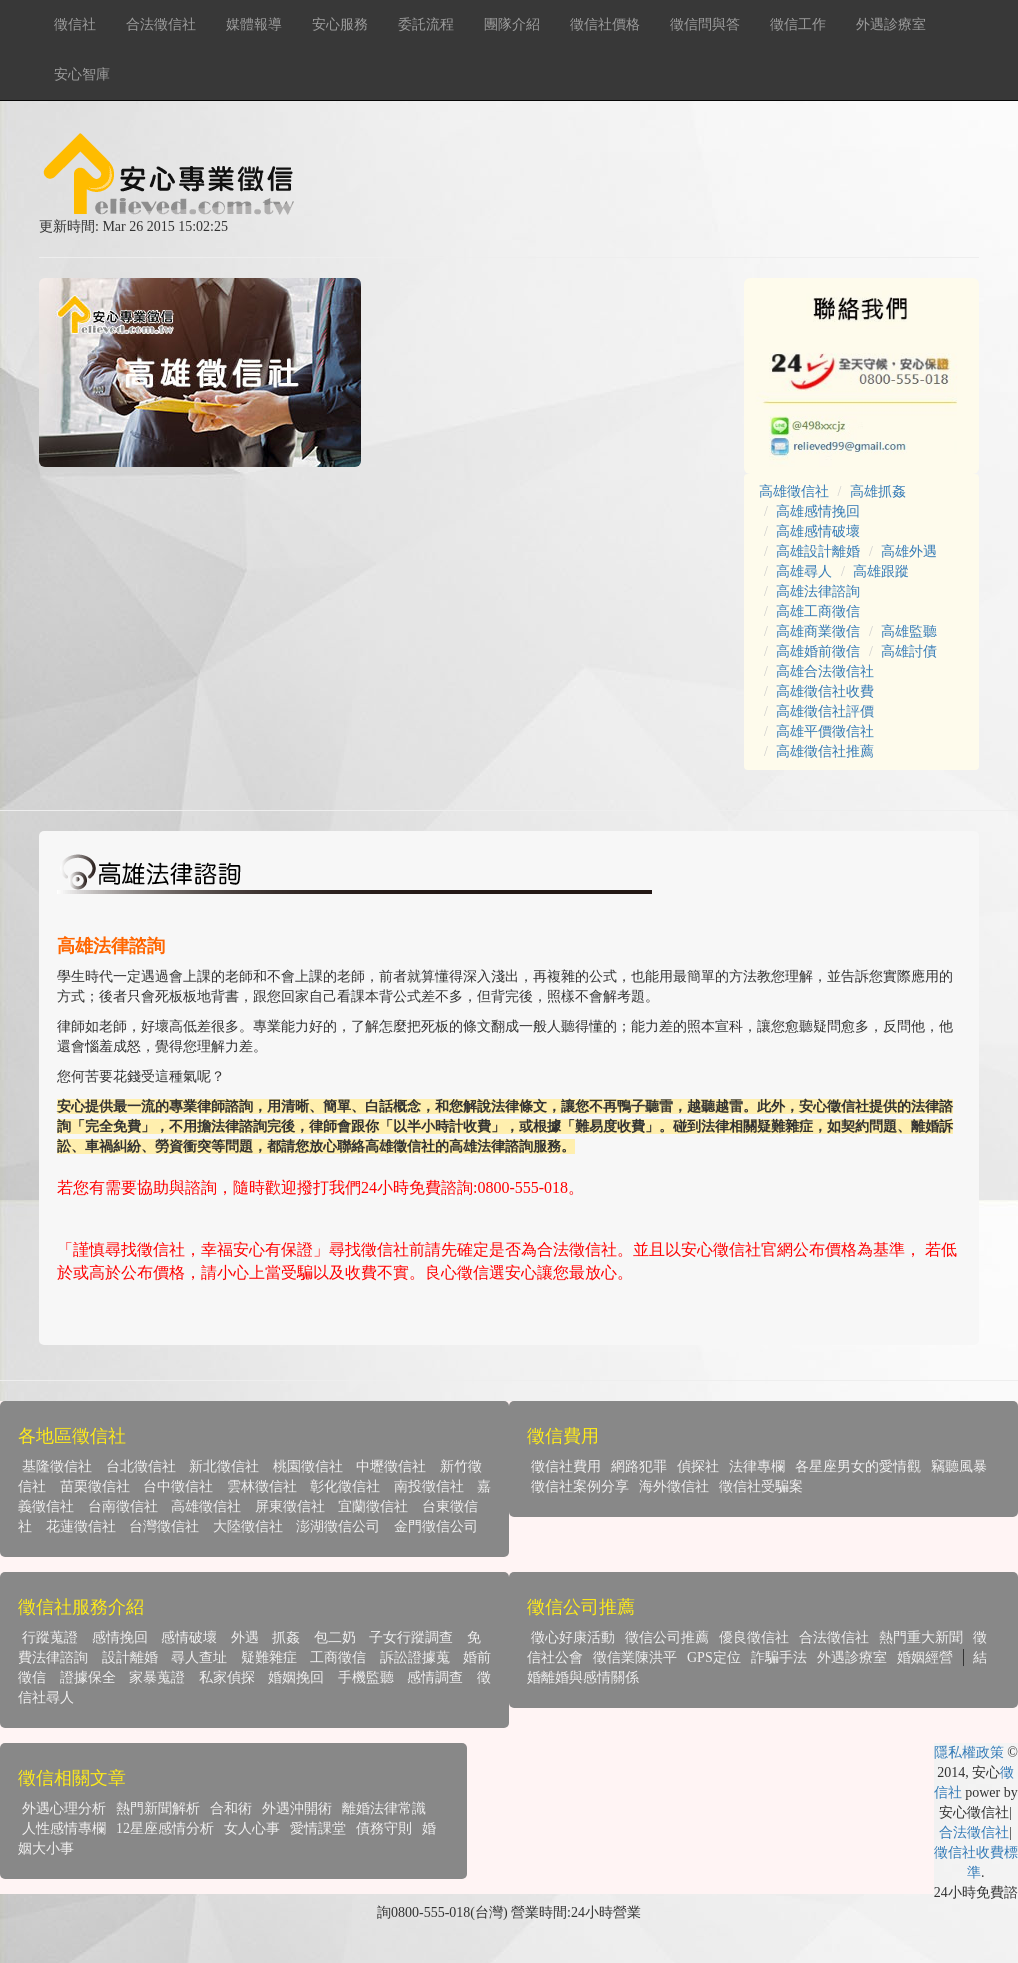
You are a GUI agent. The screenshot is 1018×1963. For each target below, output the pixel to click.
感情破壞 (189, 1637)
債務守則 (384, 1828)
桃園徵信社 (308, 1466)
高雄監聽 (909, 631)
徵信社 (75, 24)
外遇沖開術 (297, 1808)
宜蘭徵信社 (373, 1506)
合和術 (231, 1808)
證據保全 (88, 1677)
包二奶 (335, 1637)
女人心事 (252, 1828)
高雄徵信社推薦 (825, 751)
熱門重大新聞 (921, 1637)
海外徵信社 (674, 1486)
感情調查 (435, 1677)
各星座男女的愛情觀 (858, 1466)
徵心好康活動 (573, 1637)
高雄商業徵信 (818, 631)
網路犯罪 (639, 1466)
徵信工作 (798, 24)
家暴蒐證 (157, 1677)
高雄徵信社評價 (825, 711)
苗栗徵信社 (95, 1486)
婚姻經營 (925, 1657)
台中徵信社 (178, 1486)
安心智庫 (82, 74)
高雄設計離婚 (818, 551)
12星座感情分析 (165, 1828)
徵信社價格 (605, 24)
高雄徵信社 (794, 491)
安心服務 (340, 24)
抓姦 (286, 1637)
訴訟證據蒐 (415, 1657)
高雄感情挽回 (818, 511)
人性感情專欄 (64, 1828)
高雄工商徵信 (818, 611)
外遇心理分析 (64, 1808)
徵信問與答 (705, 24)
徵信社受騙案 (761, 1486)
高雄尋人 (804, 571)
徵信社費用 (566, 1466)
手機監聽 (366, 1677)
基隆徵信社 (57, 1466)
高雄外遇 (909, 551)
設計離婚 (130, 1657)
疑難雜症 (269, 1657)
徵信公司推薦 (667, 1637)
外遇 (245, 1637)
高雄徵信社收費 (825, 691)
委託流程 (426, 24)
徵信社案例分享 (580, 1486)
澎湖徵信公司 (338, 1526)
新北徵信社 (224, 1466)
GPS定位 (714, 1657)
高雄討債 (909, 651)
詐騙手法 (779, 1657)
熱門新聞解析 (158, 1808)
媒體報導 (254, 24)
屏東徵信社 (290, 1506)
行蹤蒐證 (50, 1637)
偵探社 (698, 1466)
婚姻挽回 (296, 1677)
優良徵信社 (754, 1637)
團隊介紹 (512, 24)
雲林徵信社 (262, 1486)
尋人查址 (199, 1657)
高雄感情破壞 (818, 531)
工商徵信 (338, 1657)
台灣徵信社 (164, 1526)
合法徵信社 (161, 24)
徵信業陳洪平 (635, 1657)
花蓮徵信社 (81, 1526)
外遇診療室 (891, 24)
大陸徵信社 (248, 1526)
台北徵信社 (141, 1466)
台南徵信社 (123, 1506)
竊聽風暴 (959, 1466)
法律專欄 (757, 1466)
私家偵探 (227, 1677)
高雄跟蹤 (881, 571)
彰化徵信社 (345, 1486)
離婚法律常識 (384, 1808)
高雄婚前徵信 (818, 651)
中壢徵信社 (391, 1466)
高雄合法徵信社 (825, 671)
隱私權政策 (969, 1752)
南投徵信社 (429, 1486)
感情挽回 (120, 1637)
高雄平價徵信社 (825, 731)
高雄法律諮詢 (818, 591)
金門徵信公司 (436, 1526)
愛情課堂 (318, 1828)
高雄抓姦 (878, 491)
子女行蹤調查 (411, 1637)
